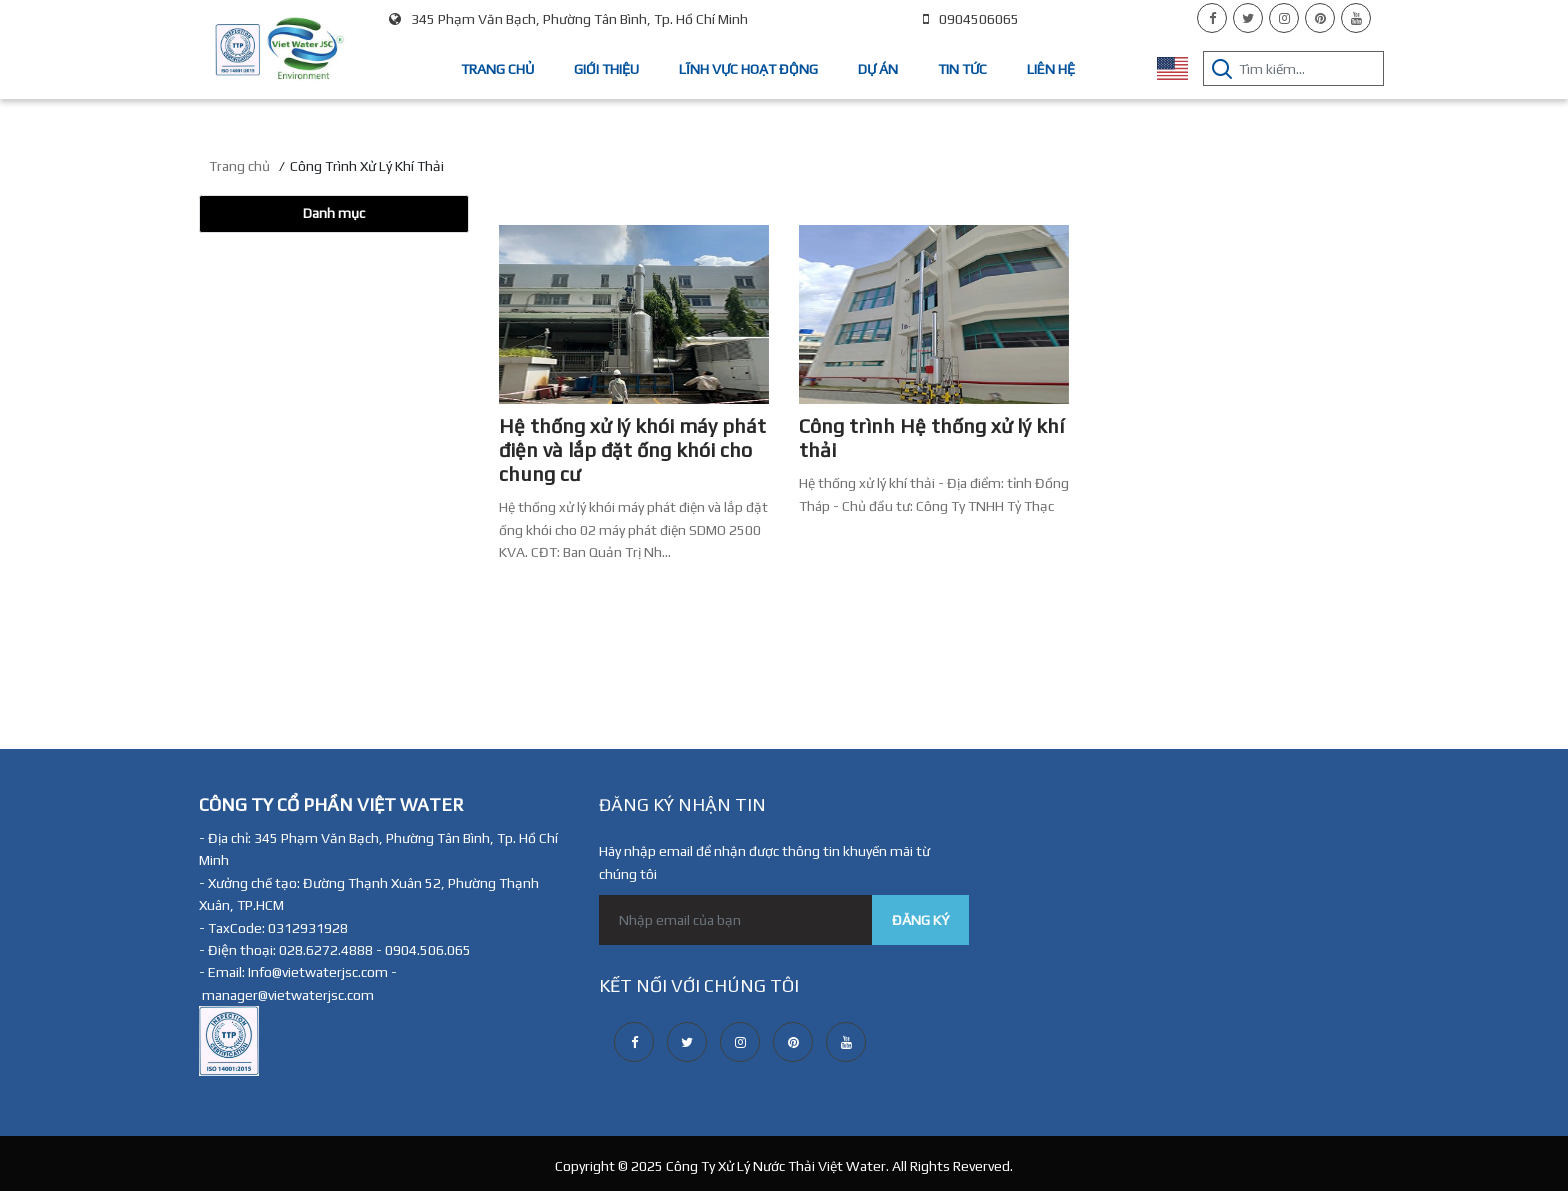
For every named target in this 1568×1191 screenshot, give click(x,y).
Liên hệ (1051, 69)
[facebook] (1212, 18)
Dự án (878, 69)
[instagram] (1284, 18)
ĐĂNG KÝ (920, 920)
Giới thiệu (606, 69)
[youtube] (1356, 18)
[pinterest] (1320, 18)
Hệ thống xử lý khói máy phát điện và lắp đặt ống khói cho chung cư (632, 449)
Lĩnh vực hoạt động (748, 69)
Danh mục (334, 213)
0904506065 (971, 19)
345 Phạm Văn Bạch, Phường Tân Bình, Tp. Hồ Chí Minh (568, 19)
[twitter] (1248, 18)
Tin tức (962, 69)
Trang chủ (497, 69)
